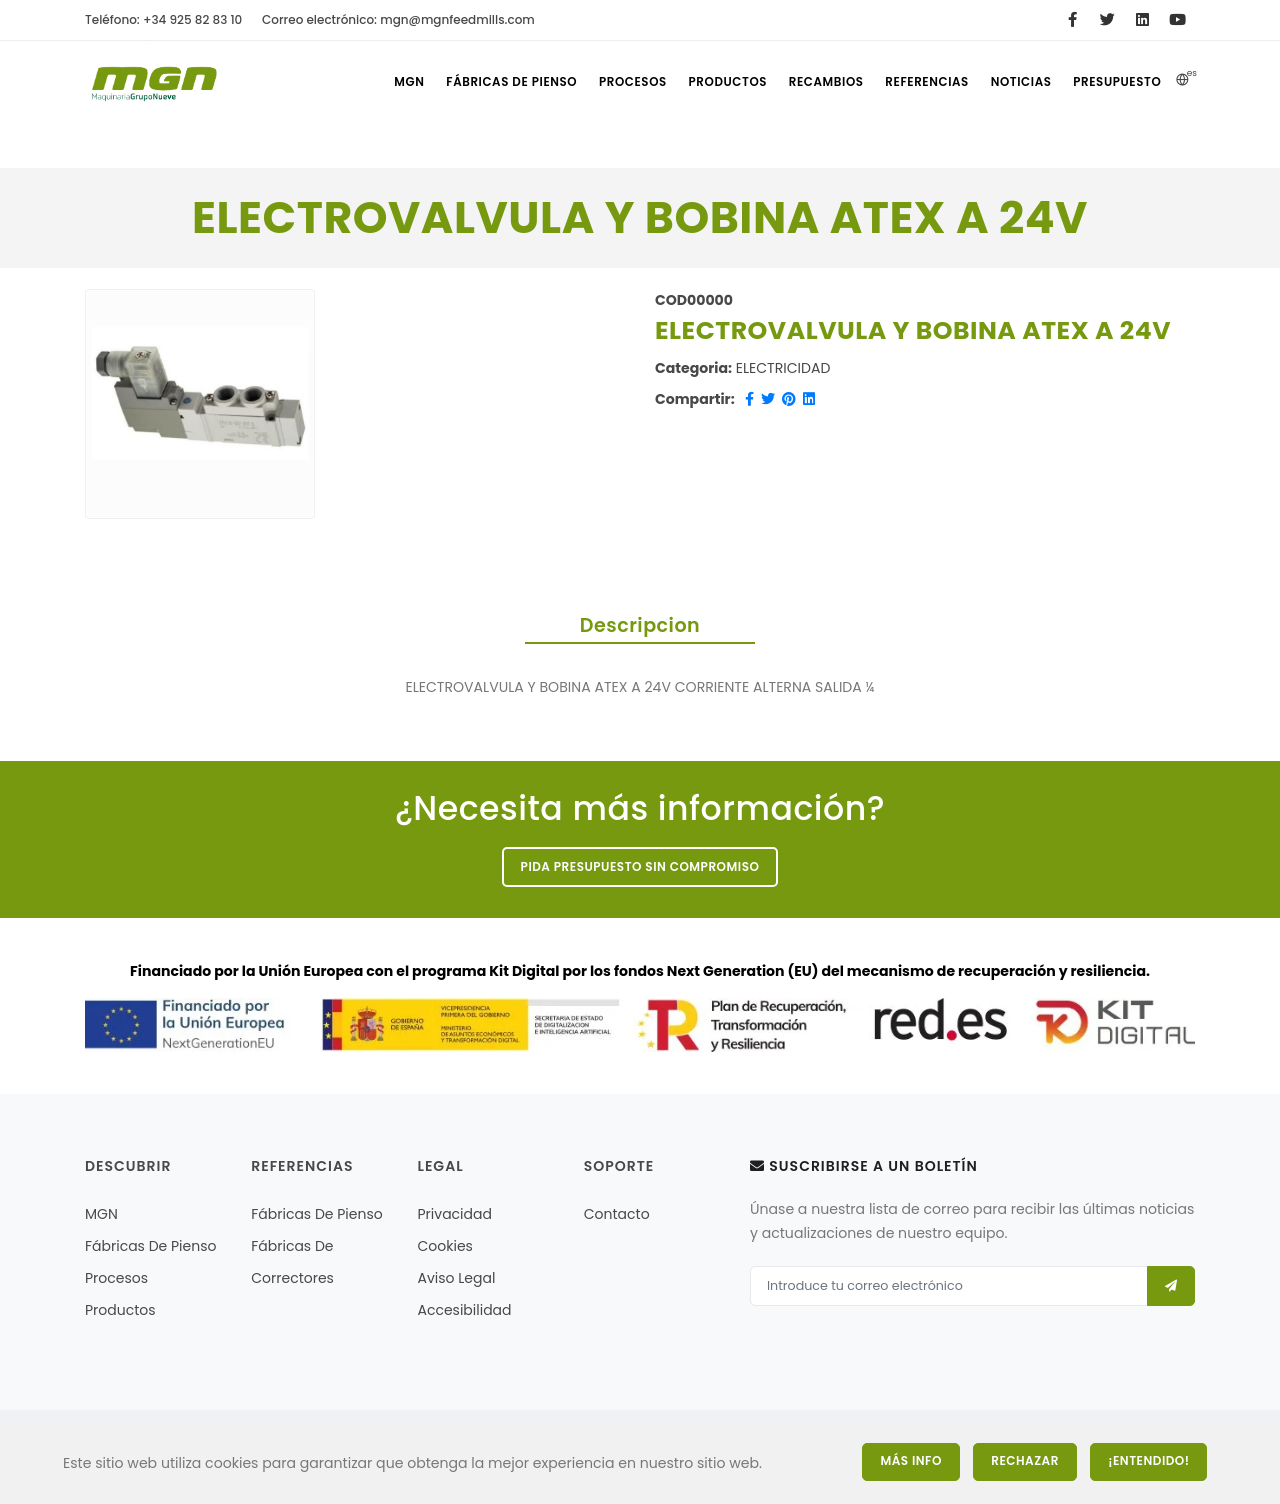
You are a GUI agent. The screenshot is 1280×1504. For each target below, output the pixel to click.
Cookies (445, 1248)
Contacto (617, 1216)
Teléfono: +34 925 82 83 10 (163, 19)
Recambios (815, 82)
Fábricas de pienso (492, 82)
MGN (386, 82)
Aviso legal (457, 1280)
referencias (919, 82)
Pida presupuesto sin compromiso (640, 867)
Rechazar (1020, 1460)
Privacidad (455, 1216)
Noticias (1017, 82)
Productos (713, 82)
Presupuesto (1117, 82)
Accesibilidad (465, 1312)
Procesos (615, 82)
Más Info (899, 1460)
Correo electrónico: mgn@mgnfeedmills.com (398, 19)
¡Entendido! (1149, 1460)
